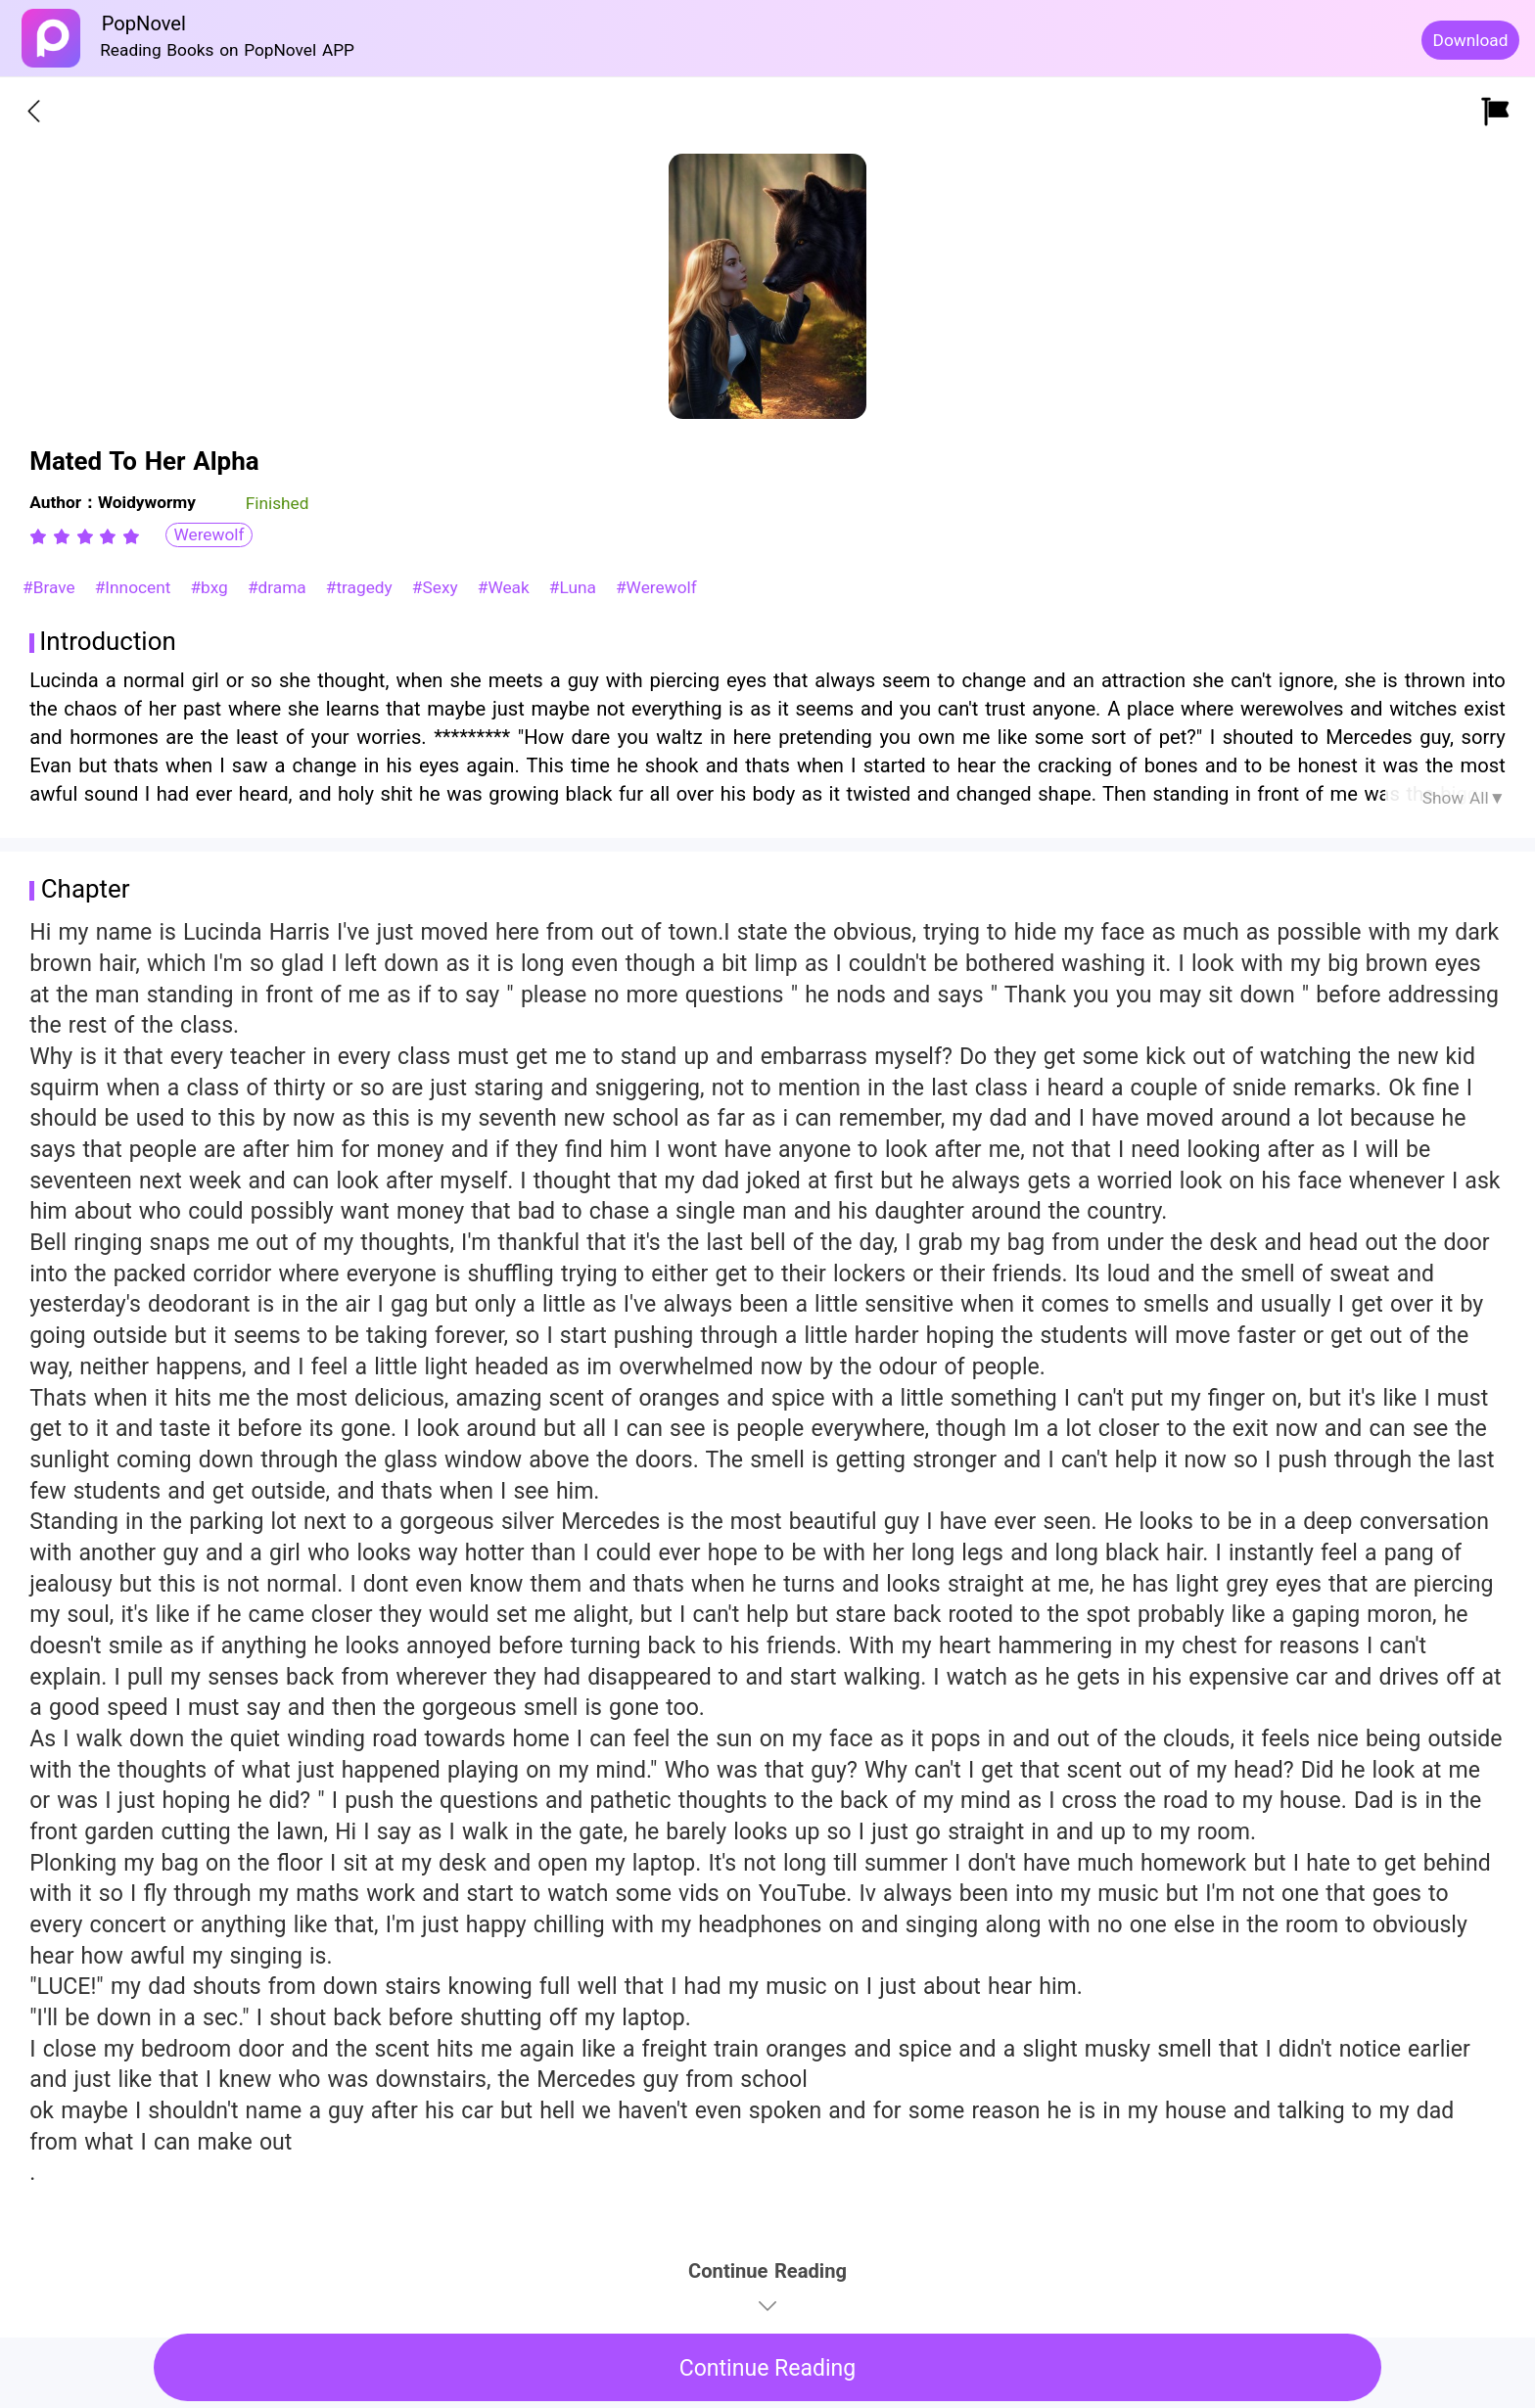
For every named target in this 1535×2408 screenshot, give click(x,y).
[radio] (41, 536)
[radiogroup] (84, 536)
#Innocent (135, 587)
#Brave (51, 587)
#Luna (575, 587)
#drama (280, 587)
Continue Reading (768, 2368)
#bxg (211, 587)
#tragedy (362, 587)
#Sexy (438, 587)
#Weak (506, 587)
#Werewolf (656, 587)
